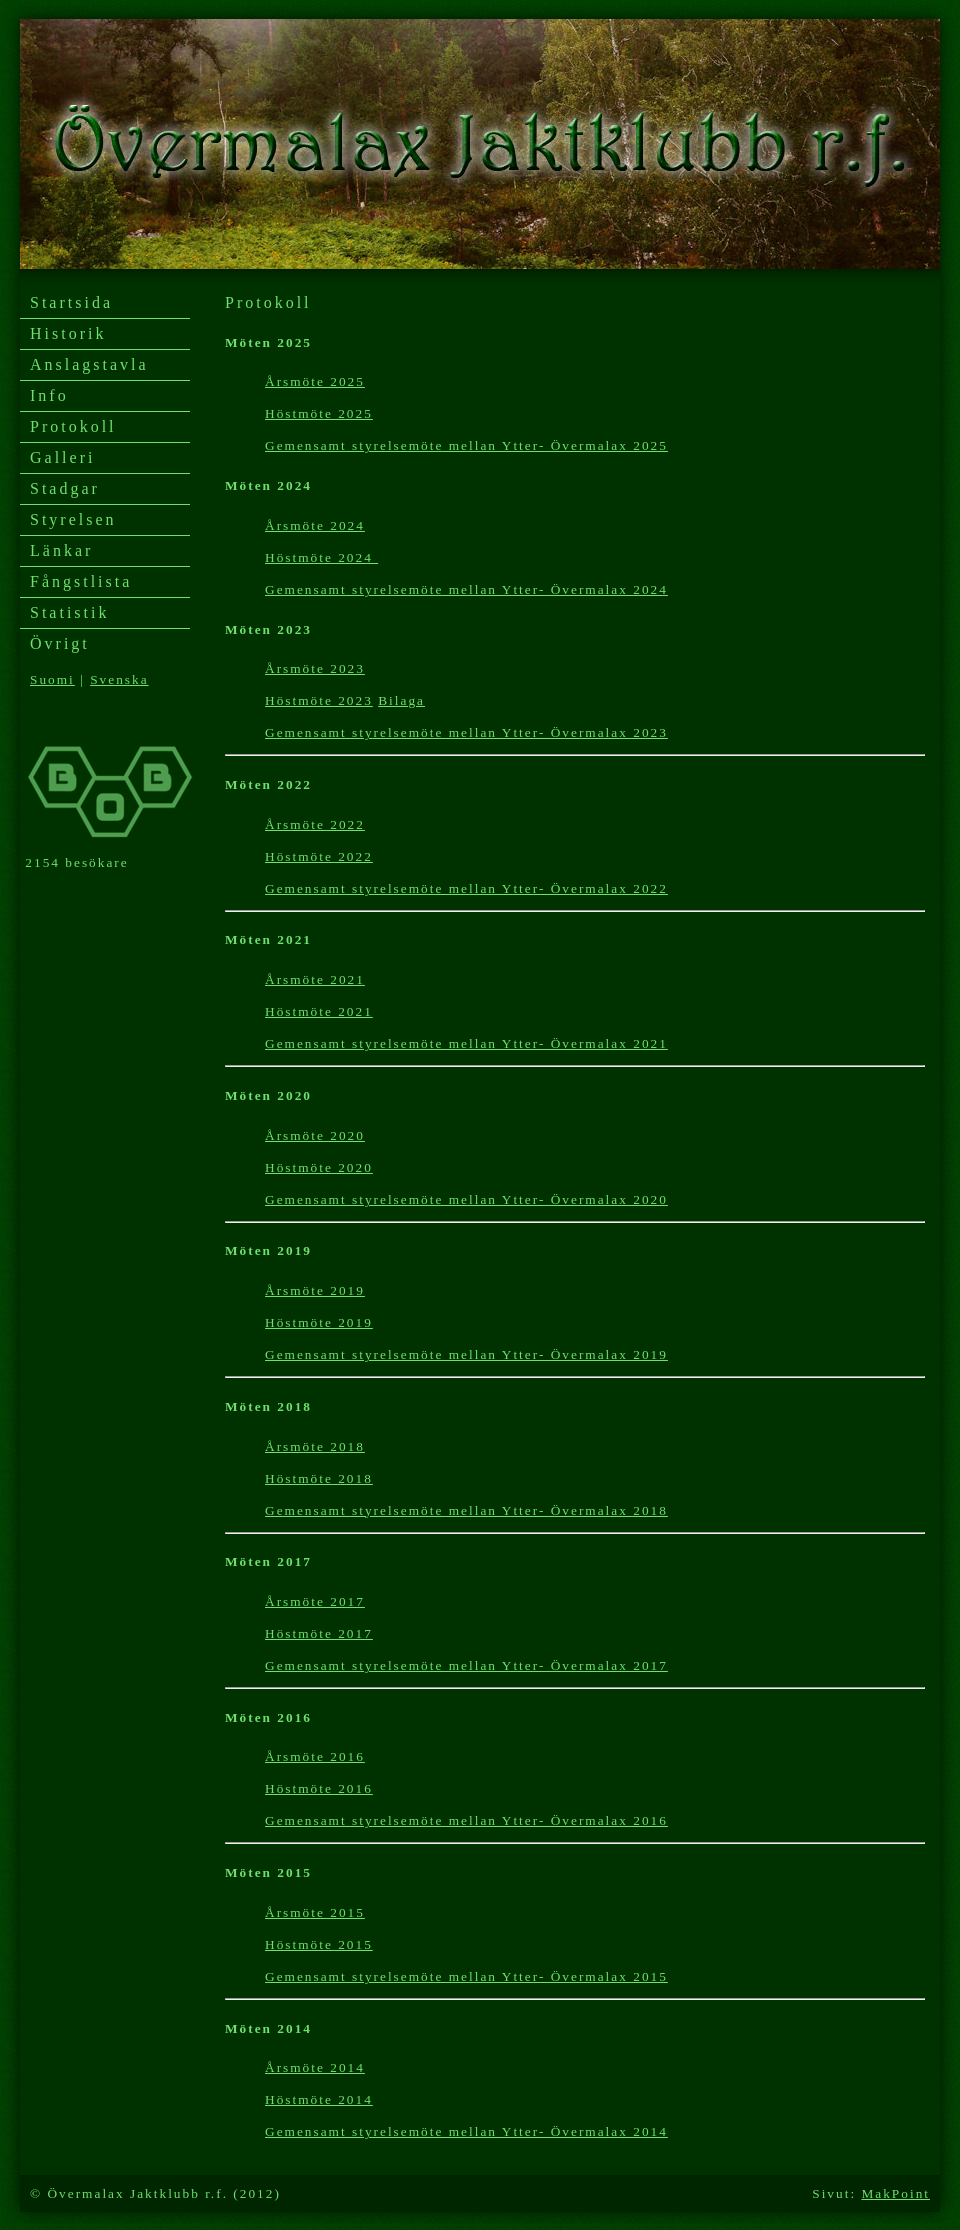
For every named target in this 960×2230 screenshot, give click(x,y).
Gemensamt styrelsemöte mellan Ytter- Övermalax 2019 (466, 1354)
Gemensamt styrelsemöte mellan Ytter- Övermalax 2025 (466, 445)
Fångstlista (81, 581)
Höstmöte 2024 (321, 557)
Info (49, 395)
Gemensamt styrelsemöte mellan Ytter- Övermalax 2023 (466, 732)
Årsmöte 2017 (315, 1601)
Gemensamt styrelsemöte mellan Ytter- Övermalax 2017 (466, 1665)
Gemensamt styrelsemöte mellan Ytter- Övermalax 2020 (466, 1199)
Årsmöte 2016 (315, 1756)
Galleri (62, 457)
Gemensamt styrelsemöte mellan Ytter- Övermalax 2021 (466, 1043)
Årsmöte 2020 (315, 1135)
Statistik (69, 612)
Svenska (119, 679)
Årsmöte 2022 (315, 824)
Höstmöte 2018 (319, 1478)
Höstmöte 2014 (319, 2099)
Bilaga (401, 700)
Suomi (52, 679)
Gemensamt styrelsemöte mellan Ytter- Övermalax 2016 (466, 1820)
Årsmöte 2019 (315, 1290)
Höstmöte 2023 (319, 700)
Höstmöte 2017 (319, 1633)
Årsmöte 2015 (315, 1912)
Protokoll (73, 426)
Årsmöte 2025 (315, 381)
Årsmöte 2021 (315, 979)
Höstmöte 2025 (319, 413)
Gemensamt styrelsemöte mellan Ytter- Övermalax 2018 (466, 1510)
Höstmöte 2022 (319, 856)
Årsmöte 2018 (315, 1446)
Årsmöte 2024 (315, 525)
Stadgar (65, 488)
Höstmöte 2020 (319, 1167)
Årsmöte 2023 (315, 668)
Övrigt (60, 643)
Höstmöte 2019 (319, 1322)
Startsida (71, 302)
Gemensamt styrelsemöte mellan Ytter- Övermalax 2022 (466, 888)
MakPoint (895, 2193)
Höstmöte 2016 (319, 1788)
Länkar (61, 550)
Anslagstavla (89, 364)
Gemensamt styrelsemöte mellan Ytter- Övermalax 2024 (466, 589)
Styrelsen (73, 519)
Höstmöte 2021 (319, 1011)
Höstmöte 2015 (319, 1944)
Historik (68, 333)
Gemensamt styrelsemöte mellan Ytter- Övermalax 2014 (466, 2131)
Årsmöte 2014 (315, 2067)
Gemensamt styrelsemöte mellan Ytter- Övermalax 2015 (466, 1976)
